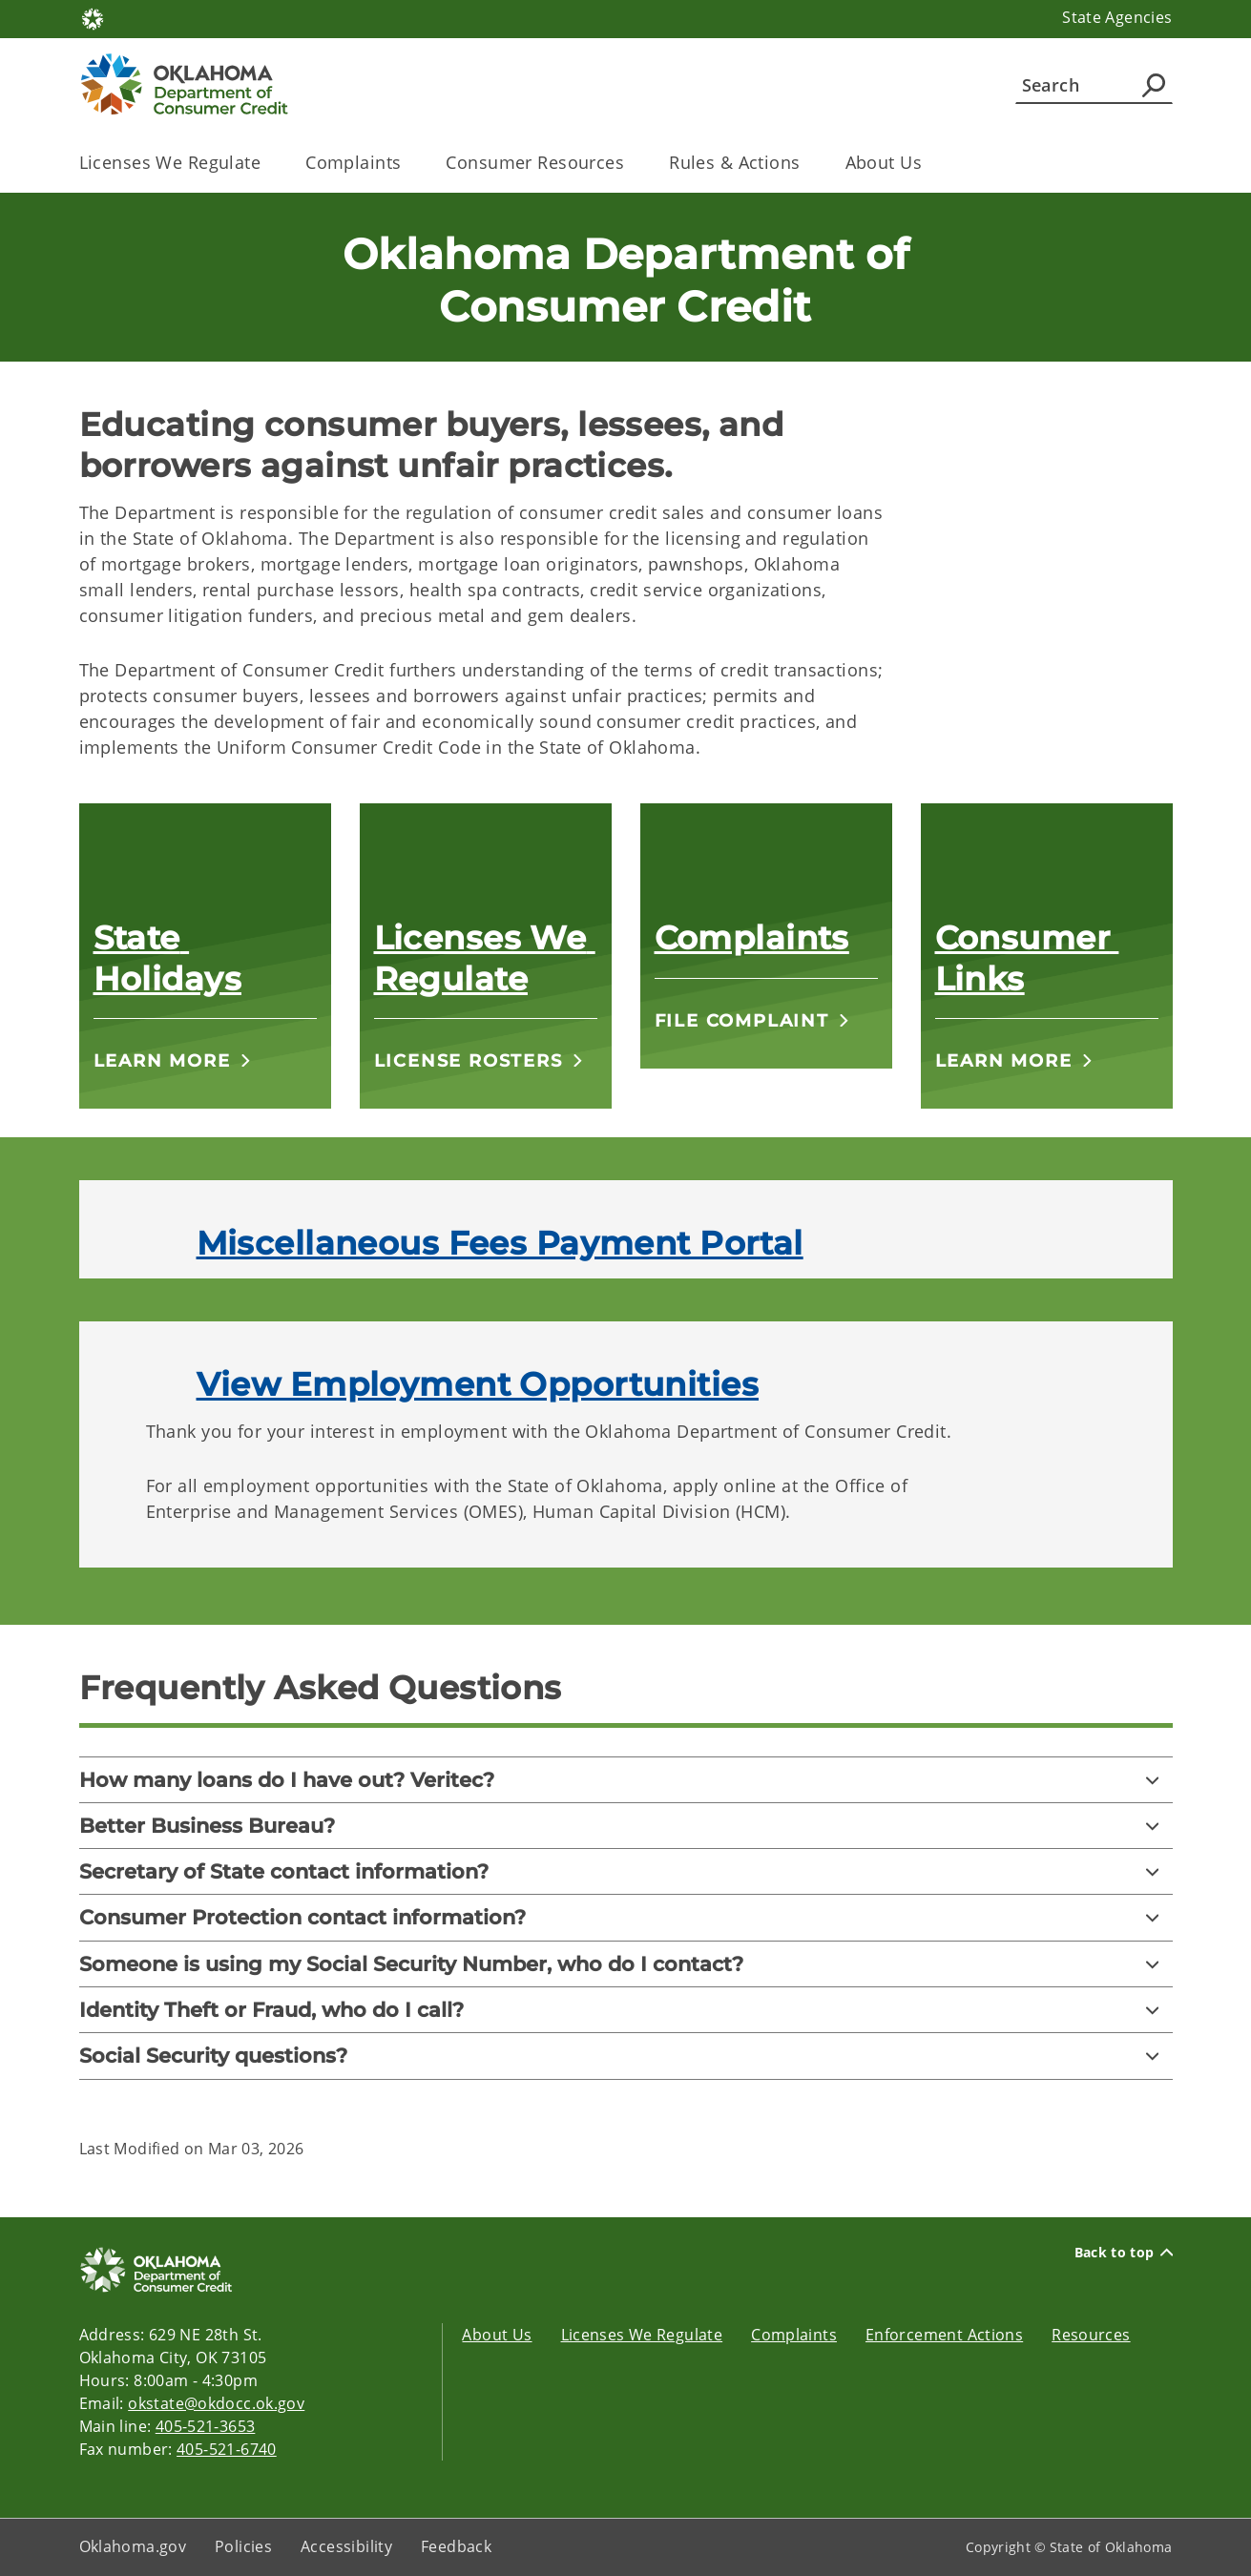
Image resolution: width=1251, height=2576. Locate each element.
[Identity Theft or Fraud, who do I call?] (626, 2009)
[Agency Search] (1154, 85)
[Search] (1094, 85)
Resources (1091, 2334)
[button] (173, 1060)
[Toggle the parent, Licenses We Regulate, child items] (267, 162)
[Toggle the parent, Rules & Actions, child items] (807, 162)
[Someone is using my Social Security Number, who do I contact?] (626, 1964)
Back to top (1123, 2252)
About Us (497, 2334)
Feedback (456, 2546)
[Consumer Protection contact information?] (626, 1917)
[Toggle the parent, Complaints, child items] (407, 162)
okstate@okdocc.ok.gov (216, 2403)
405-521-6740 (227, 2449)
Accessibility (346, 2546)
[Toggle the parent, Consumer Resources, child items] (630, 162)
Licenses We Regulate (484, 958)
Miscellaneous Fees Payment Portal (500, 1243)
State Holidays (167, 958)
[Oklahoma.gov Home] (92, 18)
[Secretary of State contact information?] (626, 1871)
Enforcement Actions (944, 2334)
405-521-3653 (206, 2426)
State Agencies (1117, 17)
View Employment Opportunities (478, 1384)
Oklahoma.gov (133, 2546)
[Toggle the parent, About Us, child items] (928, 162)
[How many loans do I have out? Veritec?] (626, 1779)
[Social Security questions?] (626, 2055)
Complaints (752, 938)
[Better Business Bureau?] (626, 1825)
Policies (243, 2546)
